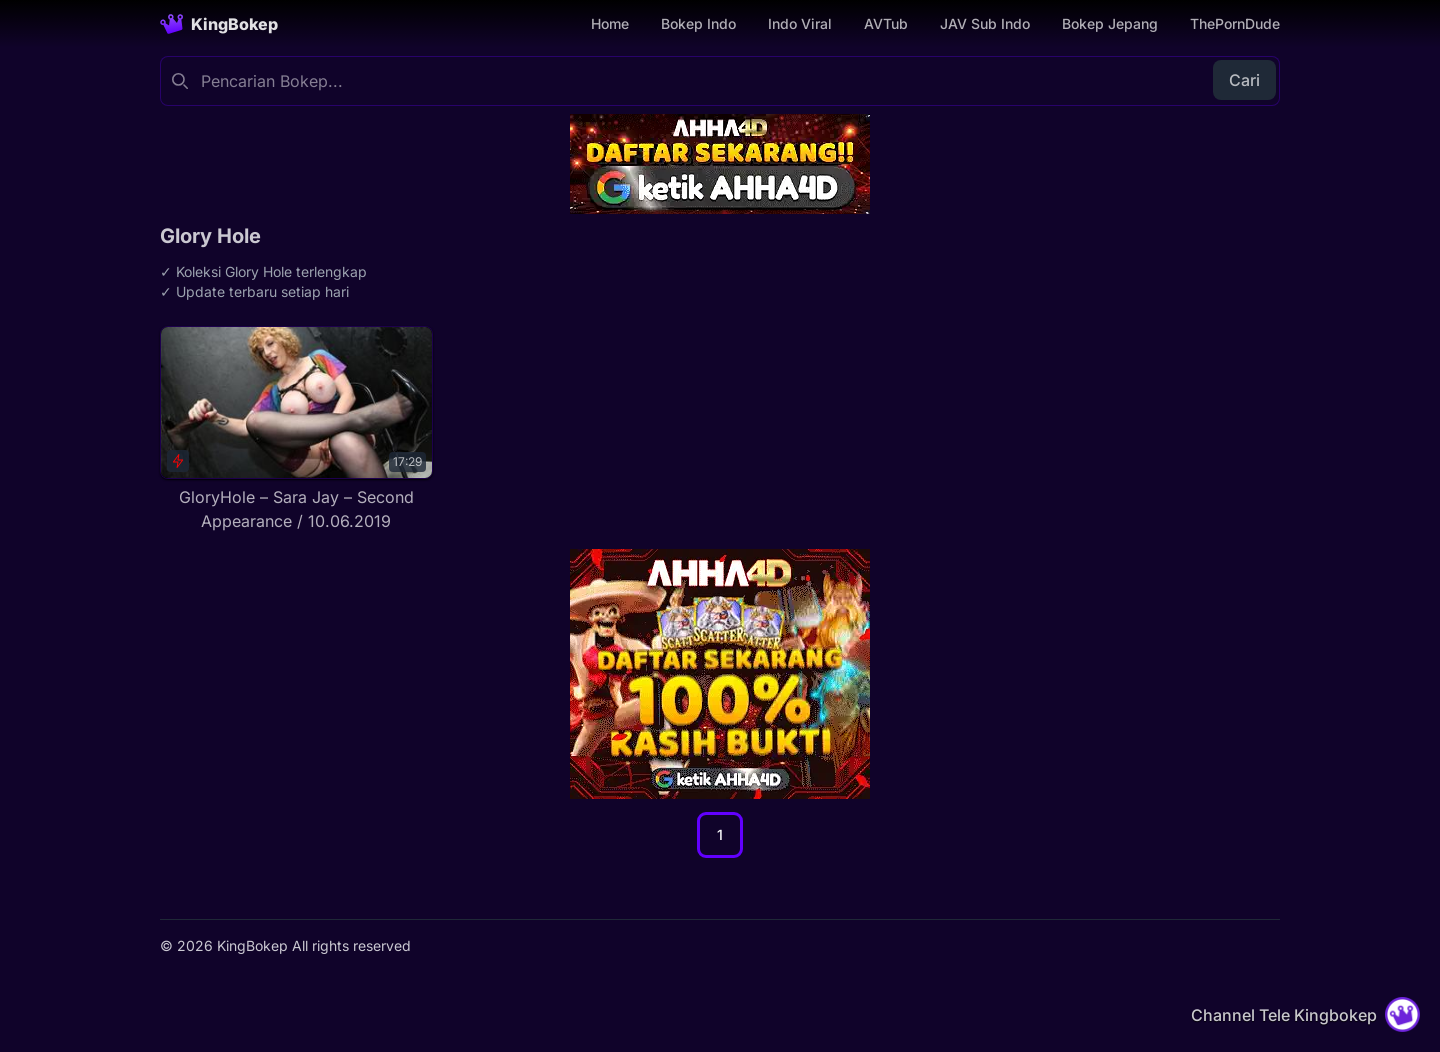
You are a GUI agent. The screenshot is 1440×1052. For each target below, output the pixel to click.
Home (610, 23)
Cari (1244, 80)
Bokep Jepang (1110, 23)
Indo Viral (800, 23)
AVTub (886, 23)
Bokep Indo (698, 23)
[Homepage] (219, 24)
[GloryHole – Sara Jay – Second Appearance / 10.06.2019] (296, 429)
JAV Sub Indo (985, 23)
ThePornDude (1235, 23)
